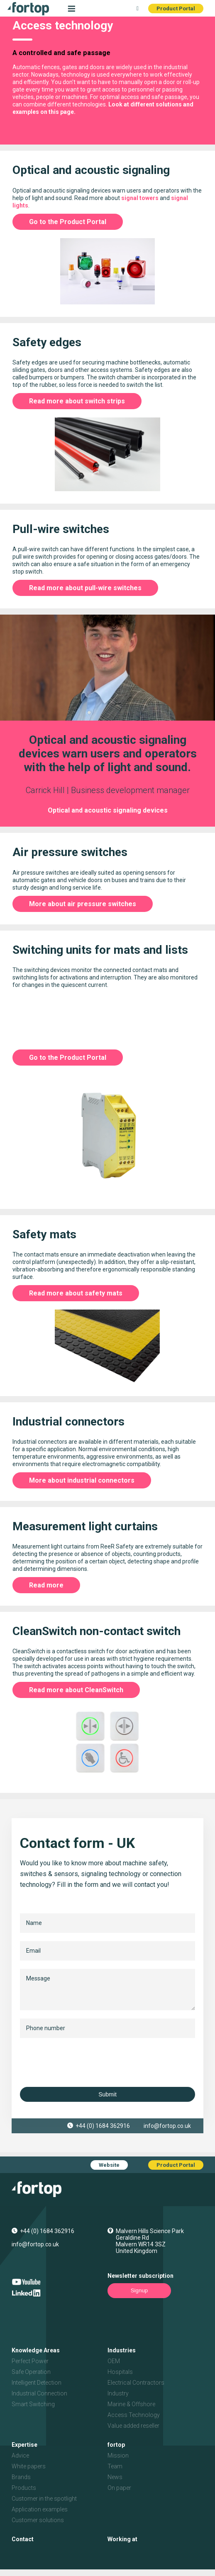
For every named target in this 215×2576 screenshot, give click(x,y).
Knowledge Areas (36, 2350)
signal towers (140, 198)
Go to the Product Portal (67, 222)
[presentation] (83, 2062)
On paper (119, 2487)
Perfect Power (30, 2361)
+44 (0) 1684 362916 (103, 2126)
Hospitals (120, 2372)
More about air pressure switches (82, 904)
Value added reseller (133, 2425)
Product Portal (175, 8)
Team (115, 2466)
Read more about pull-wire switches (85, 588)
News (115, 2477)
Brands (21, 2477)
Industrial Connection (39, 2393)
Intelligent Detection (36, 2382)
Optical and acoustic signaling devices (108, 810)
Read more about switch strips (77, 401)
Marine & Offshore (131, 2404)
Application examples (40, 2509)
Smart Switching (33, 2404)
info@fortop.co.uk (167, 2126)
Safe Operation (31, 2372)
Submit (107, 2094)
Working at (122, 2539)
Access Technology (134, 2415)
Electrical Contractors (136, 2382)
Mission (118, 2455)
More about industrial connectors (81, 1480)
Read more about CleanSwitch (76, 1690)
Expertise (24, 2444)
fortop (116, 2444)
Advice (20, 2455)
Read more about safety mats (75, 1293)
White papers (29, 2466)
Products (24, 2487)
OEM (114, 2361)
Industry (118, 2393)
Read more (46, 1585)
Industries (122, 2350)
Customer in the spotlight (44, 2498)
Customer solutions (38, 2520)
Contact (23, 2539)
